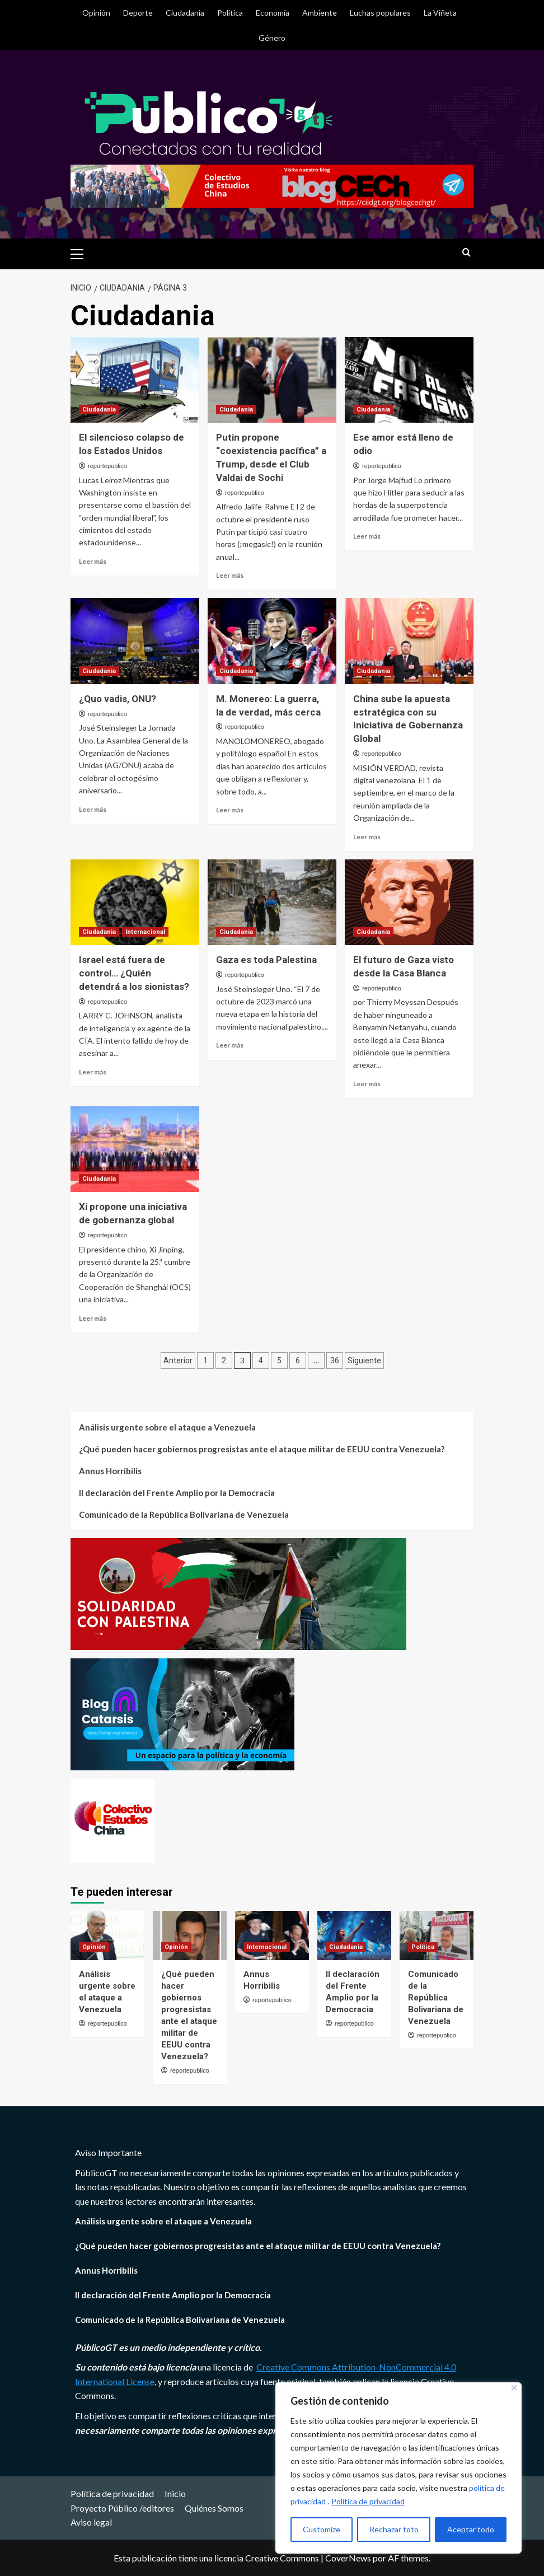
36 (334, 1360)
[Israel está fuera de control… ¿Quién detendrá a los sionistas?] (135, 902)
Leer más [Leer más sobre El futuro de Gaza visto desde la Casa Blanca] (367, 1083)
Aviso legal (91, 2522)
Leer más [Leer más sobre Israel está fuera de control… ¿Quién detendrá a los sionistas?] (92, 1072)
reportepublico (107, 465)
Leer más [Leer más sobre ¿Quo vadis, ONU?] (92, 809)
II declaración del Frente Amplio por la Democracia (177, 1493)
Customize (321, 2529)
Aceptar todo (470, 2529)
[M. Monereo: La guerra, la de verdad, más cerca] (272, 641)
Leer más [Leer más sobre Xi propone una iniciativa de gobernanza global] (92, 1318)
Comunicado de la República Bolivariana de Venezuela (184, 1514)
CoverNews (348, 2557)
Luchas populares (380, 12)
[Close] (514, 2387)
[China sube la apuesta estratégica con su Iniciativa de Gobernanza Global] (409, 641)
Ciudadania (185, 12)
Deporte (138, 12)
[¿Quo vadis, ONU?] (135, 641)
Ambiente (319, 12)
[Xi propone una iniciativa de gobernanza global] (135, 1149)
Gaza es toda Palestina (266, 959)
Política (230, 12)
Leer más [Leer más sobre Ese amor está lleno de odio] (367, 536)
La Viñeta (440, 12)
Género (272, 38)
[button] (82, 253)
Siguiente (364, 1360)
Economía (272, 12)
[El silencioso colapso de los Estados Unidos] (135, 380)
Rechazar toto (394, 2529)
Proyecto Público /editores (122, 2508)
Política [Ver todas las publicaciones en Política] (422, 1947)
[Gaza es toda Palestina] (272, 902)
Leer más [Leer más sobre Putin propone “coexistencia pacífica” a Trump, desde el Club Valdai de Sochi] (229, 575)
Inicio (175, 2493)
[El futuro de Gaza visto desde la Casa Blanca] (409, 902)
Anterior (178, 1360)
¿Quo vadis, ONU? (117, 698)
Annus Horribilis (110, 1471)
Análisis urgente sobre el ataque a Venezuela (167, 1427)
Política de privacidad (368, 2501)
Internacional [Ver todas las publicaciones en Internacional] (145, 932)
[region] (398, 2468)
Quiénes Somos (214, 2508)
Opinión (96, 12)
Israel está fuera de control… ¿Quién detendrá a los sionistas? (134, 973)
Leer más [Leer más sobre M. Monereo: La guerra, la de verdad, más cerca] (229, 810)
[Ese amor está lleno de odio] (409, 380)
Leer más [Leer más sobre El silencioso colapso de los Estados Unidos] (92, 561)
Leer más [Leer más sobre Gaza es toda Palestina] (229, 1045)
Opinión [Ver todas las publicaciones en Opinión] (94, 1947)
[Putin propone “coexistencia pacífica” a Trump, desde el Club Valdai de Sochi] (272, 380)
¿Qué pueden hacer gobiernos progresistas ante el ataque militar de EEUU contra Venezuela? (261, 1449)
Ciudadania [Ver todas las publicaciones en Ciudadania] (99, 409)
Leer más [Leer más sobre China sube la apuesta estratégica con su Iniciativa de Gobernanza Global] (367, 837)
